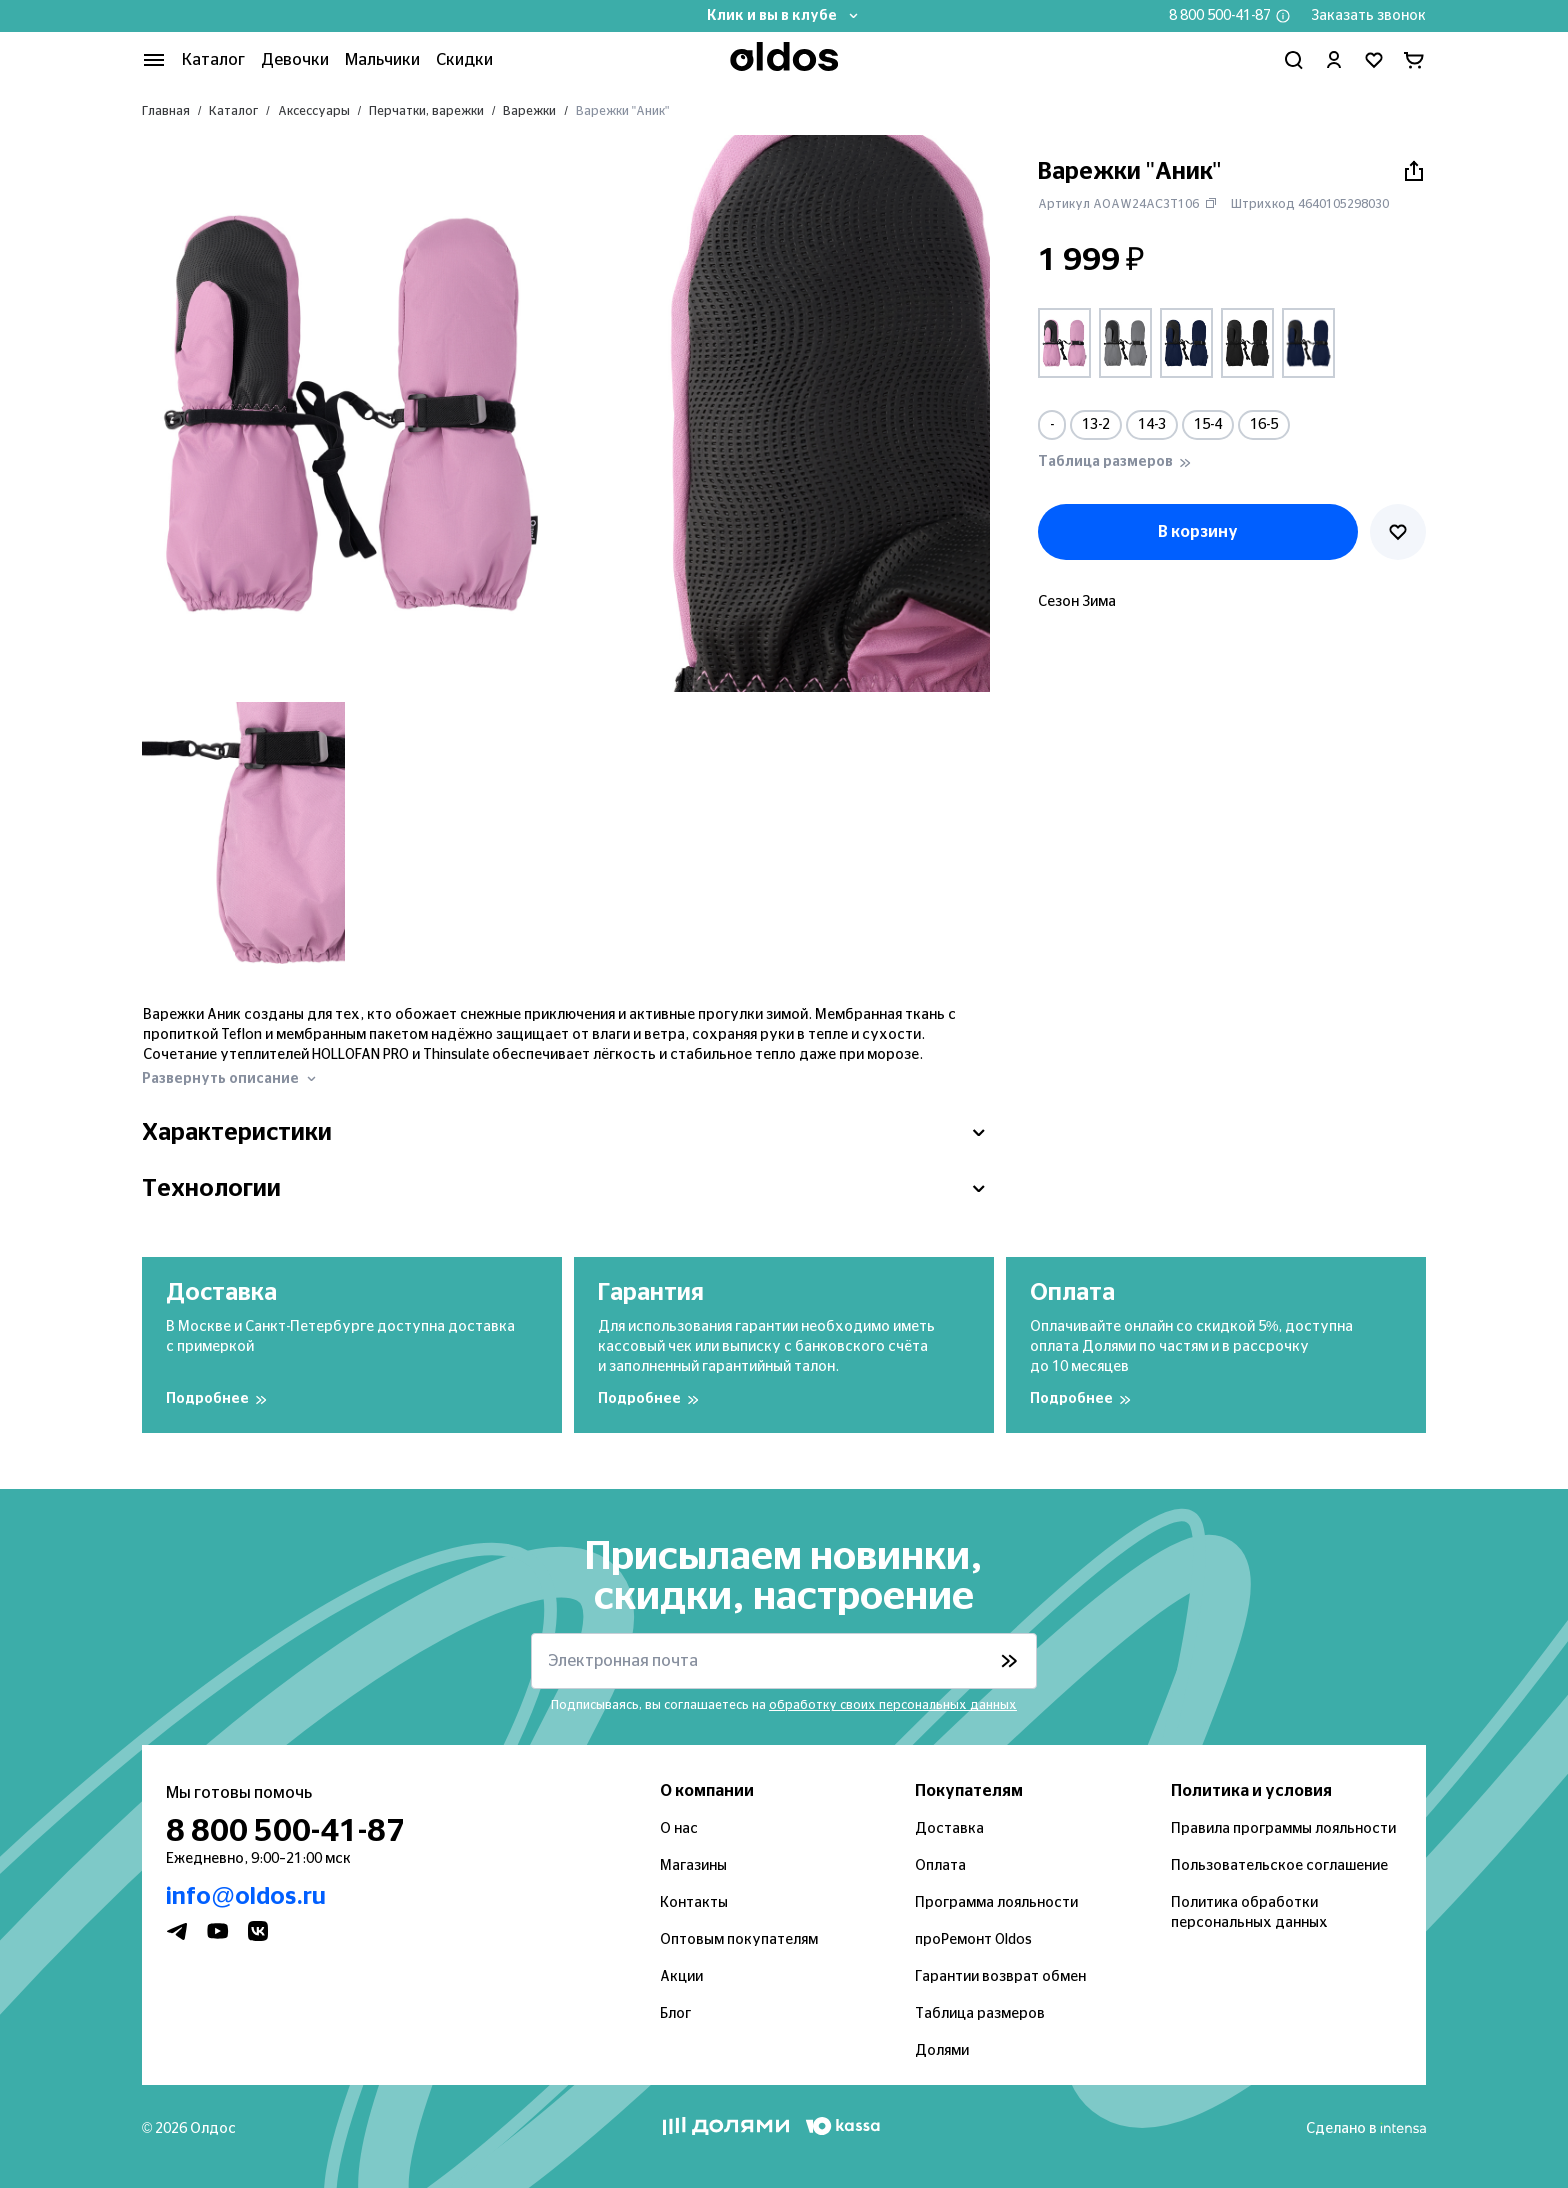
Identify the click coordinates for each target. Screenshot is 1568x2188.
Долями (942, 2051)
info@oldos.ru (246, 1897)
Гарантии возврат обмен (1000, 1977)
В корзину (1198, 532)
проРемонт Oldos (973, 1940)
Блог (675, 2014)
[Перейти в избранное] (1374, 60)
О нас (679, 1829)
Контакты (694, 1903)
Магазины (693, 1866)
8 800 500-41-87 (1220, 16)
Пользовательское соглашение (1279, 1866)
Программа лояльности (996, 1903)
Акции (681, 1977)
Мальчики (382, 60)
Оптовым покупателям (739, 1940)
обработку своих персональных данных (893, 1705)
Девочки (295, 60)
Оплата (940, 1866)
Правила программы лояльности (1283, 1829)
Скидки (464, 60)
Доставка (949, 1829)
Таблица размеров (980, 2014)
